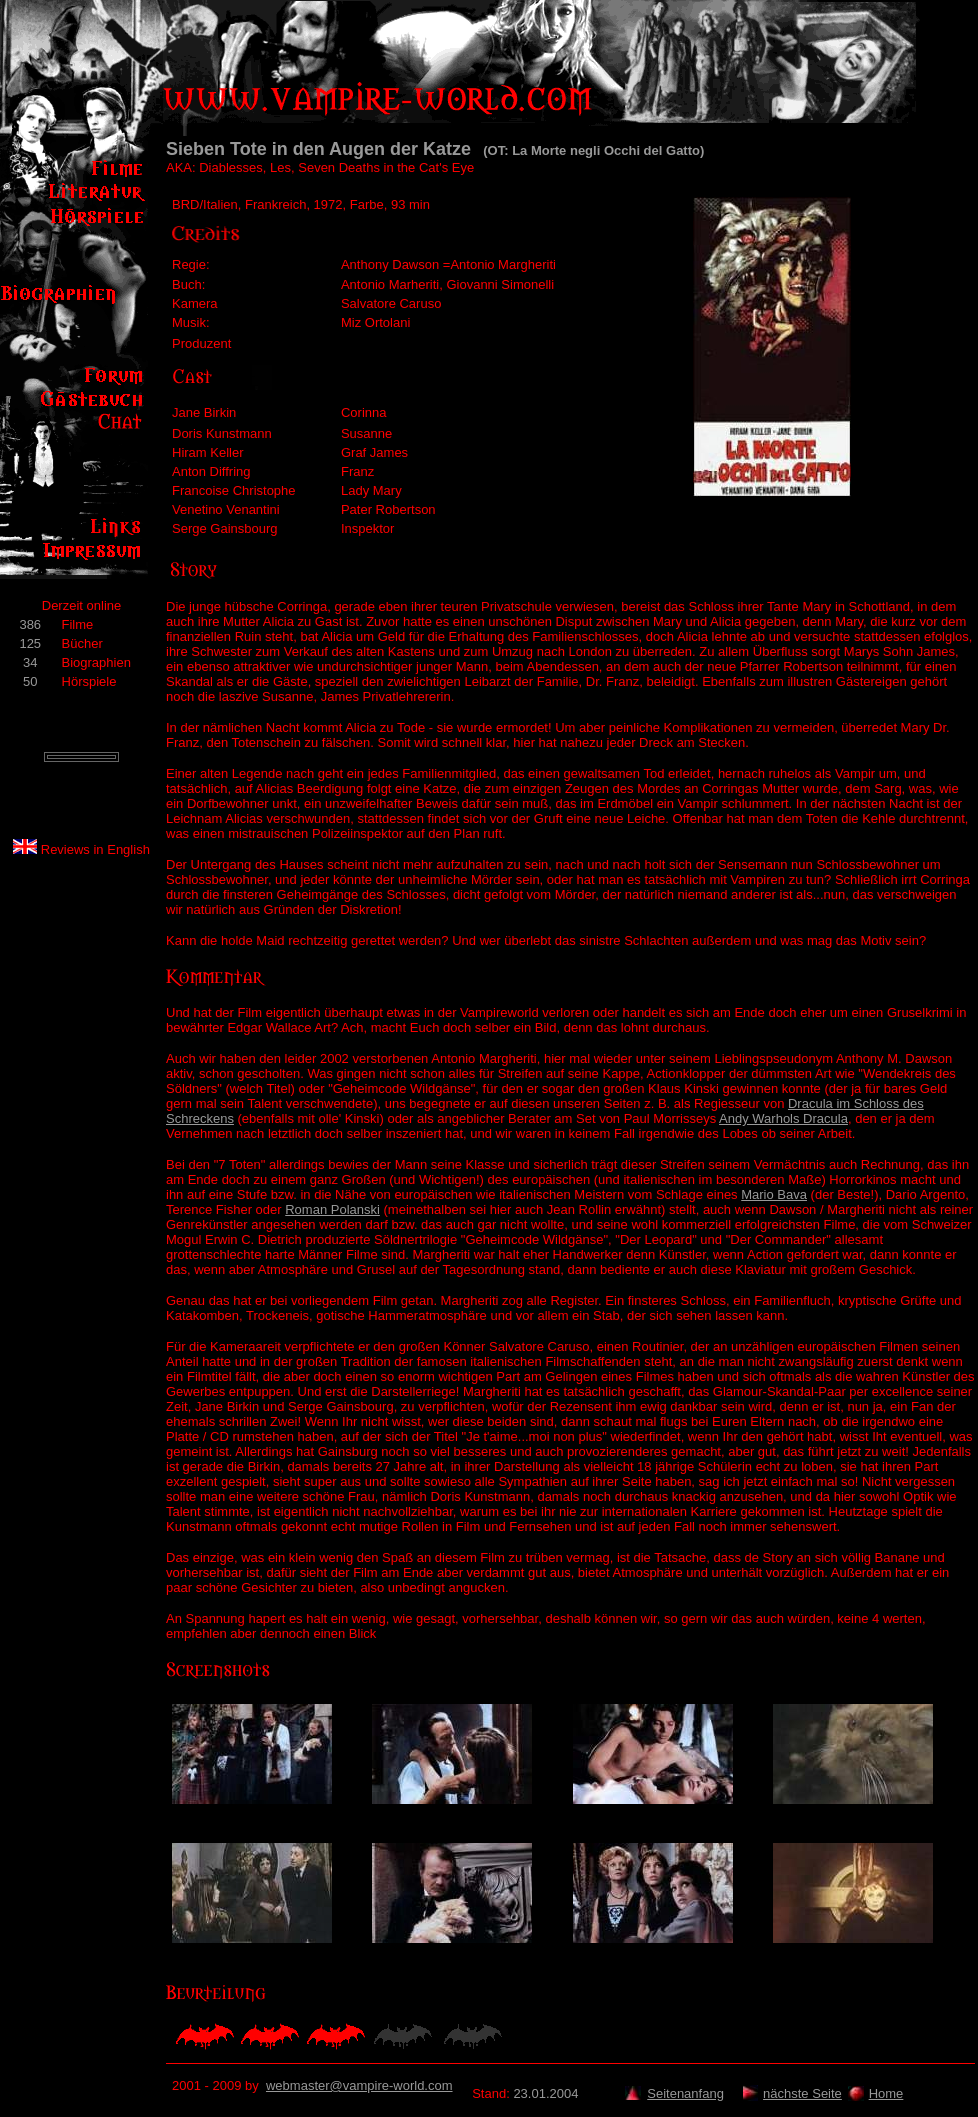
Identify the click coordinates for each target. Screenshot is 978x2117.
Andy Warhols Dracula (783, 1118)
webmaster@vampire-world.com (359, 2085)
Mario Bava (774, 1194)
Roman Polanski (332, 1209)
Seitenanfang (685, 2093)
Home (886, 2093)
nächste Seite (802, 2093)
